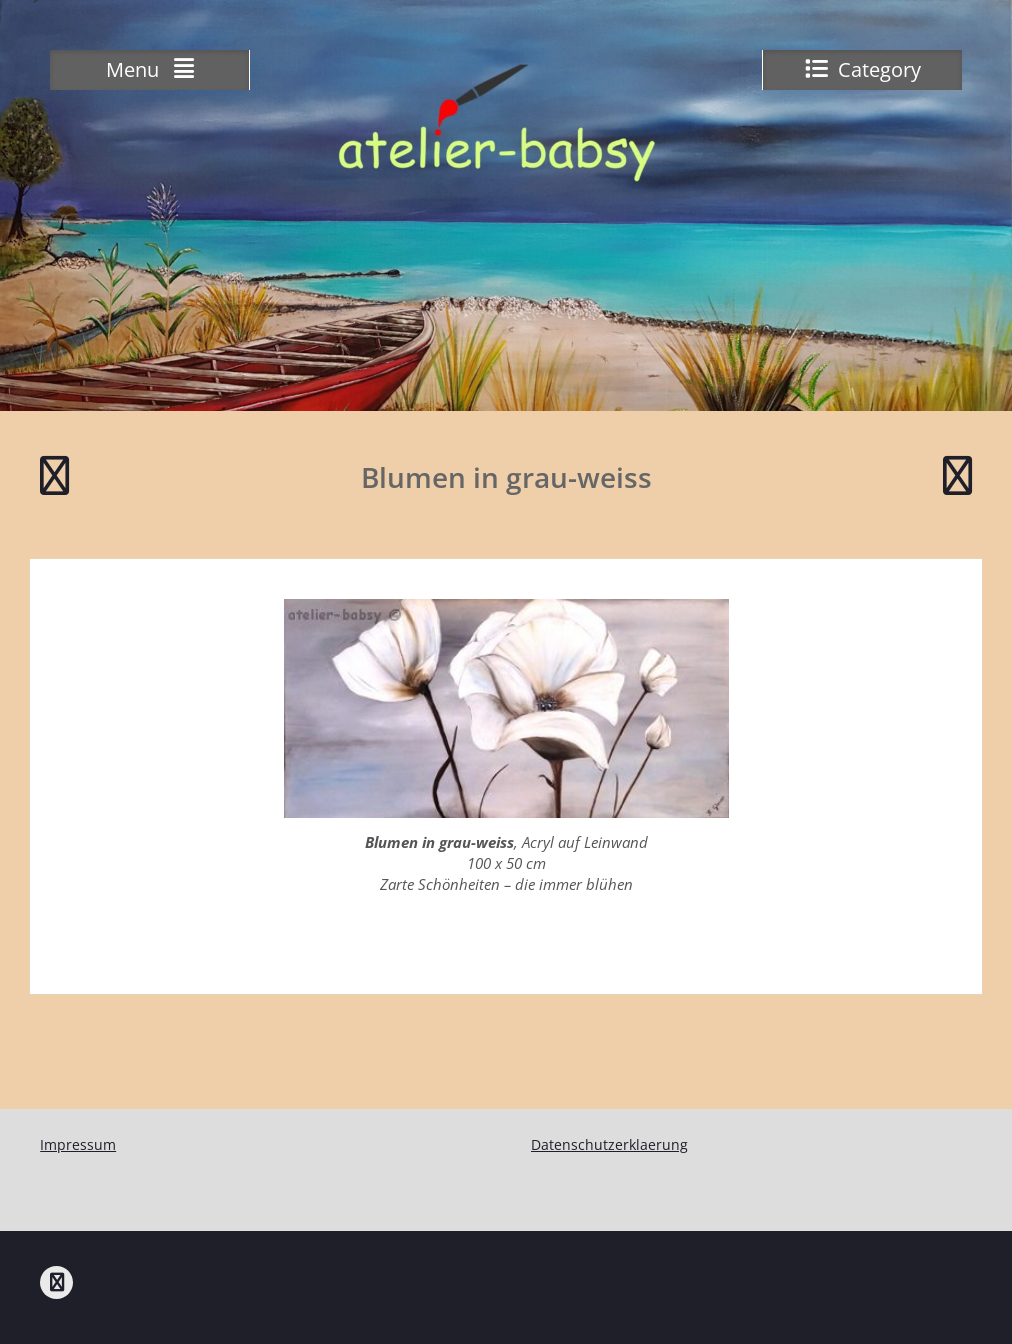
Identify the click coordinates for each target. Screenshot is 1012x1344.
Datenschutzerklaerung (609, 1144)
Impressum (78, 1144)
